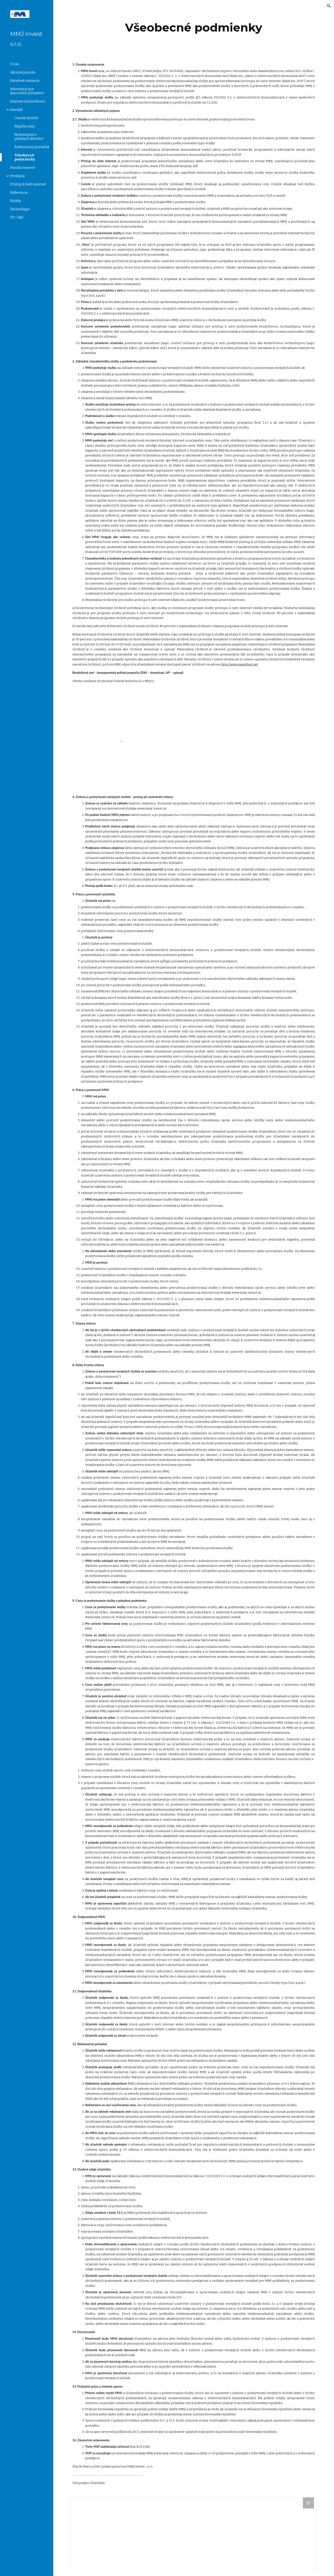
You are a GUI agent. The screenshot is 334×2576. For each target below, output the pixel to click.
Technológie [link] (20, 209)
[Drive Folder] (194, 2534)
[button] (329, 6)
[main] (194, 27)
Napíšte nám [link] (24, 126)
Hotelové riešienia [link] (24, 81)
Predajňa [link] (17, 176)
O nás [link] (14, 64)
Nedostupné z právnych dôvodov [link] (28, 137)
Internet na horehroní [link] (27, 101)
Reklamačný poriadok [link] (31, 147)
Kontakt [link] (16, 110)
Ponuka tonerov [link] (22, 168)
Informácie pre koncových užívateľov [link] (27, 91)
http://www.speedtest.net (239, 664)
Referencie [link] (19, 192)
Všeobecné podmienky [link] (24, 157)
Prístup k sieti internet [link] (28, 184)
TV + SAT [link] (16, 217)
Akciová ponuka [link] (22, 72)
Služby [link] (15, 201)
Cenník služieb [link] (26, 118)
